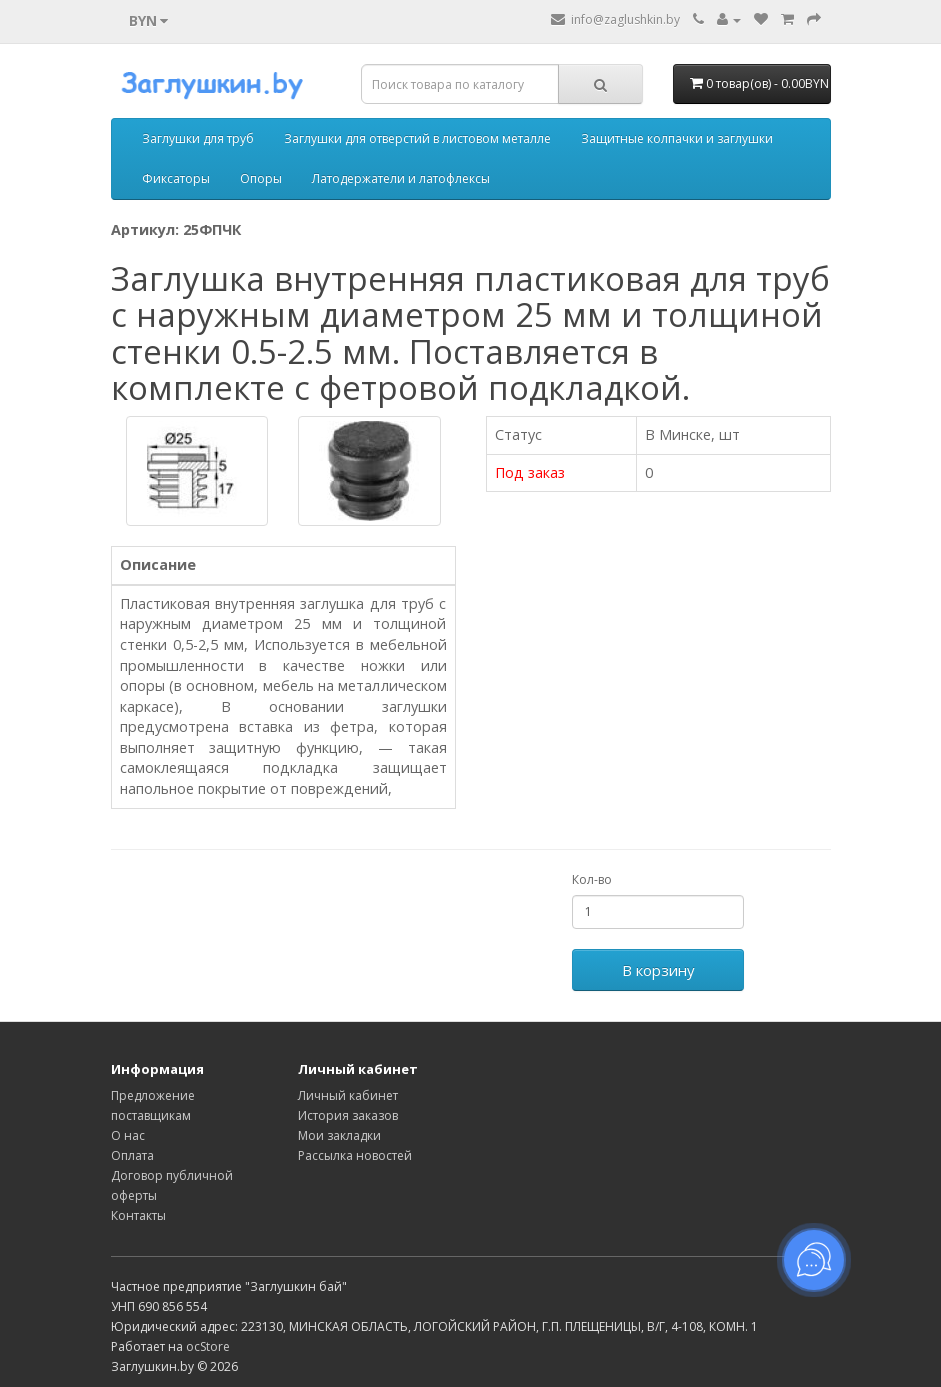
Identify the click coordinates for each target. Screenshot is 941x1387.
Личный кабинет (348, 1095)
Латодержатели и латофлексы (401, 178)
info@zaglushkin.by (615, 19)
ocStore (208, 1346)
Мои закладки (339, 1135)
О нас (128, 1135)
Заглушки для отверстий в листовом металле (417, 138)
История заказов (348, 1115)
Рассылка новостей (355, 1155)
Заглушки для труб (198, 138)
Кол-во (592, 879)
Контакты (138, 1215)
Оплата (132, 1155)
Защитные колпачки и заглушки (677, 138)
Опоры (261, 178)
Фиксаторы (176, 178)
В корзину (658, 970)
